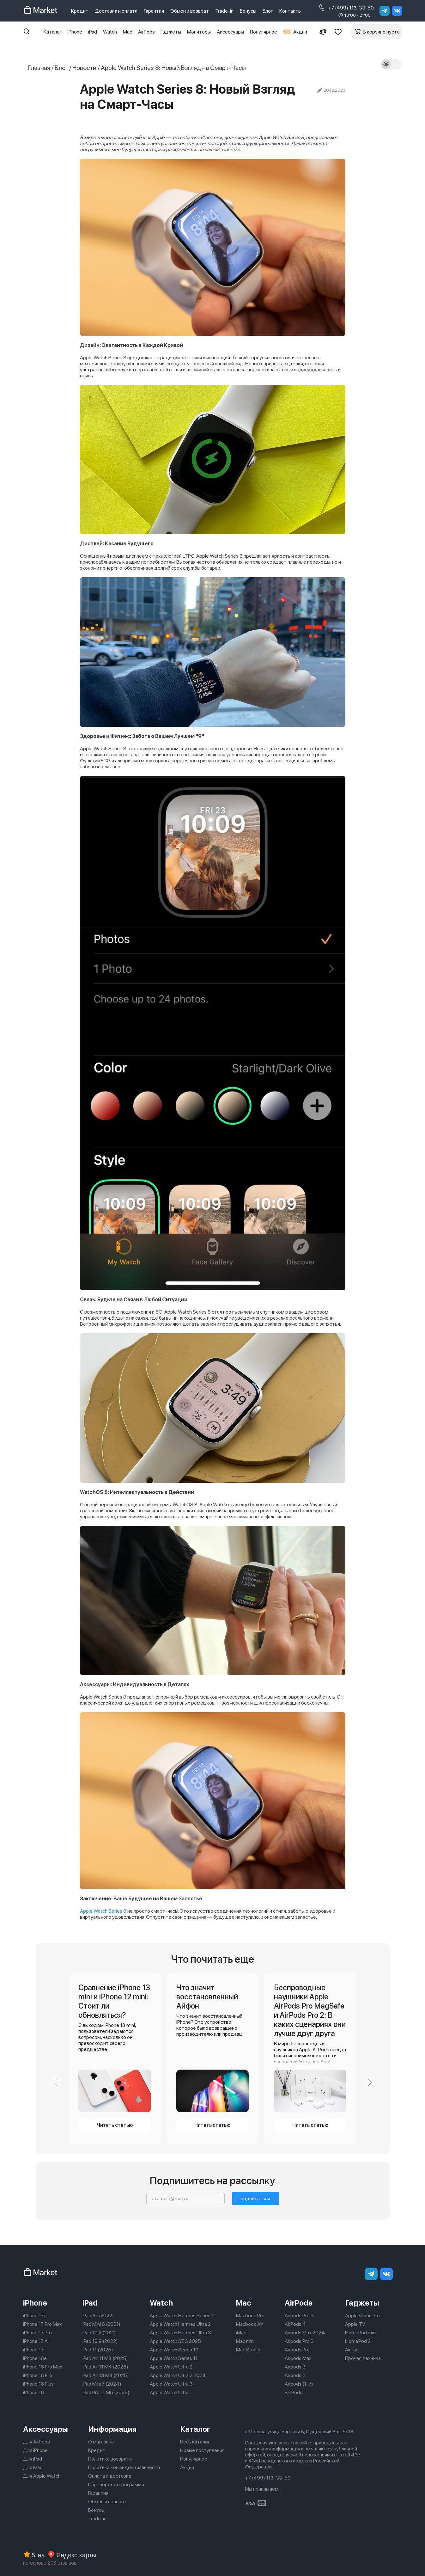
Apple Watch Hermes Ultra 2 (180, 2324)
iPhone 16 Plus (38, 2384)
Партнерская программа (116, 2484)
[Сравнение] (323, 31)
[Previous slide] (56, 2083)
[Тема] (391, 64)
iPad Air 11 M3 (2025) (105, 2358)
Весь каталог (195, 2442)
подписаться (255, 2198)
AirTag (352, 2350)
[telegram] (384, 11)
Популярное (263, 32)
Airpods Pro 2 (299, 2341)
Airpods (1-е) (299, 2384)
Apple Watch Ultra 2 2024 (178, 2375)
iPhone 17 (33, 2350)
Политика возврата (110, 2459)
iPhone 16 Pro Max (42, 2367)
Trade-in (224, 11)
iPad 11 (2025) (97, 2350)
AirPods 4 (295, 2324)
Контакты (290, 11)
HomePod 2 (358, 2341)
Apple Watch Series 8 (103, 1911)
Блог (268, 11)
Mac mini (245, 2341)
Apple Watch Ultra (169, 2392)
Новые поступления (202, 2450)
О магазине (101, 2442)
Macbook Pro (250, 2316)
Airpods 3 (295, 2367)
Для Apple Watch (42, 2476)
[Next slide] (369, 2083)
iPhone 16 (33, 2392)
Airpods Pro (297, 2350)
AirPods (146, 32)
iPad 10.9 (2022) (100, 2341)
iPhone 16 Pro (37, 2375)
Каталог (53, 32)
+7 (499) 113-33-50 (346, 7)
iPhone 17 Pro (37, 2333)
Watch (110, 32)
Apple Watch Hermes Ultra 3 (180, 2333)
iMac (241, 2333)
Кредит (79, 11)
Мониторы (199, 32)
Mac (127, 32)
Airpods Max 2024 (305, 2333)
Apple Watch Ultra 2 (171, 2367)
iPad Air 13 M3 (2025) (105, 2375)
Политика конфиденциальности (124, 2467)
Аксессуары (230, 32)
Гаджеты (171, 32)
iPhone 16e (35, 2358)
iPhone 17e (34, 2316)
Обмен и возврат (189, 11)
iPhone (75, 32)
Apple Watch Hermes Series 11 (183, 2316)
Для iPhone (35, 2450)
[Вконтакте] (397, 11)
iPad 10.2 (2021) (99, 2333)
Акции (295, 31)
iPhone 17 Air (36, 2341)
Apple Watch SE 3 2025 (175, 2341)
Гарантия (154, 11)
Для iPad (32, 2459)
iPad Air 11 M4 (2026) (105, 2367)
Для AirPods (36, 2442)
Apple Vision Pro (362, 2316)
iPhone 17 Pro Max (42, 2324)
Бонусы (248, 11)
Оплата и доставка (109, 2476)
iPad (92, 32)
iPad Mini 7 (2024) (101, 2384)
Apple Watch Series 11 (173, 2358)
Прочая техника (363, 2358)
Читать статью (115, 2125)
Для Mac (32, 2467)
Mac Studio (248, 2350)
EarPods (293, 2392)
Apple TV (355, 2324)
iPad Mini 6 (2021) (101, 2324)
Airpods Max (298, 2358)
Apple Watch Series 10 (174, 2350)
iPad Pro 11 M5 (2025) (106, 2392)
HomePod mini (360, 2333)
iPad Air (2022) (98, 2316)
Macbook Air (249, 2324)
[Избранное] (338, 31)
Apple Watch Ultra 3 (171, 2384)
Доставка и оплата (116, 11)
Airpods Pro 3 (299, 2316)
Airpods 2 (295, 2375)
